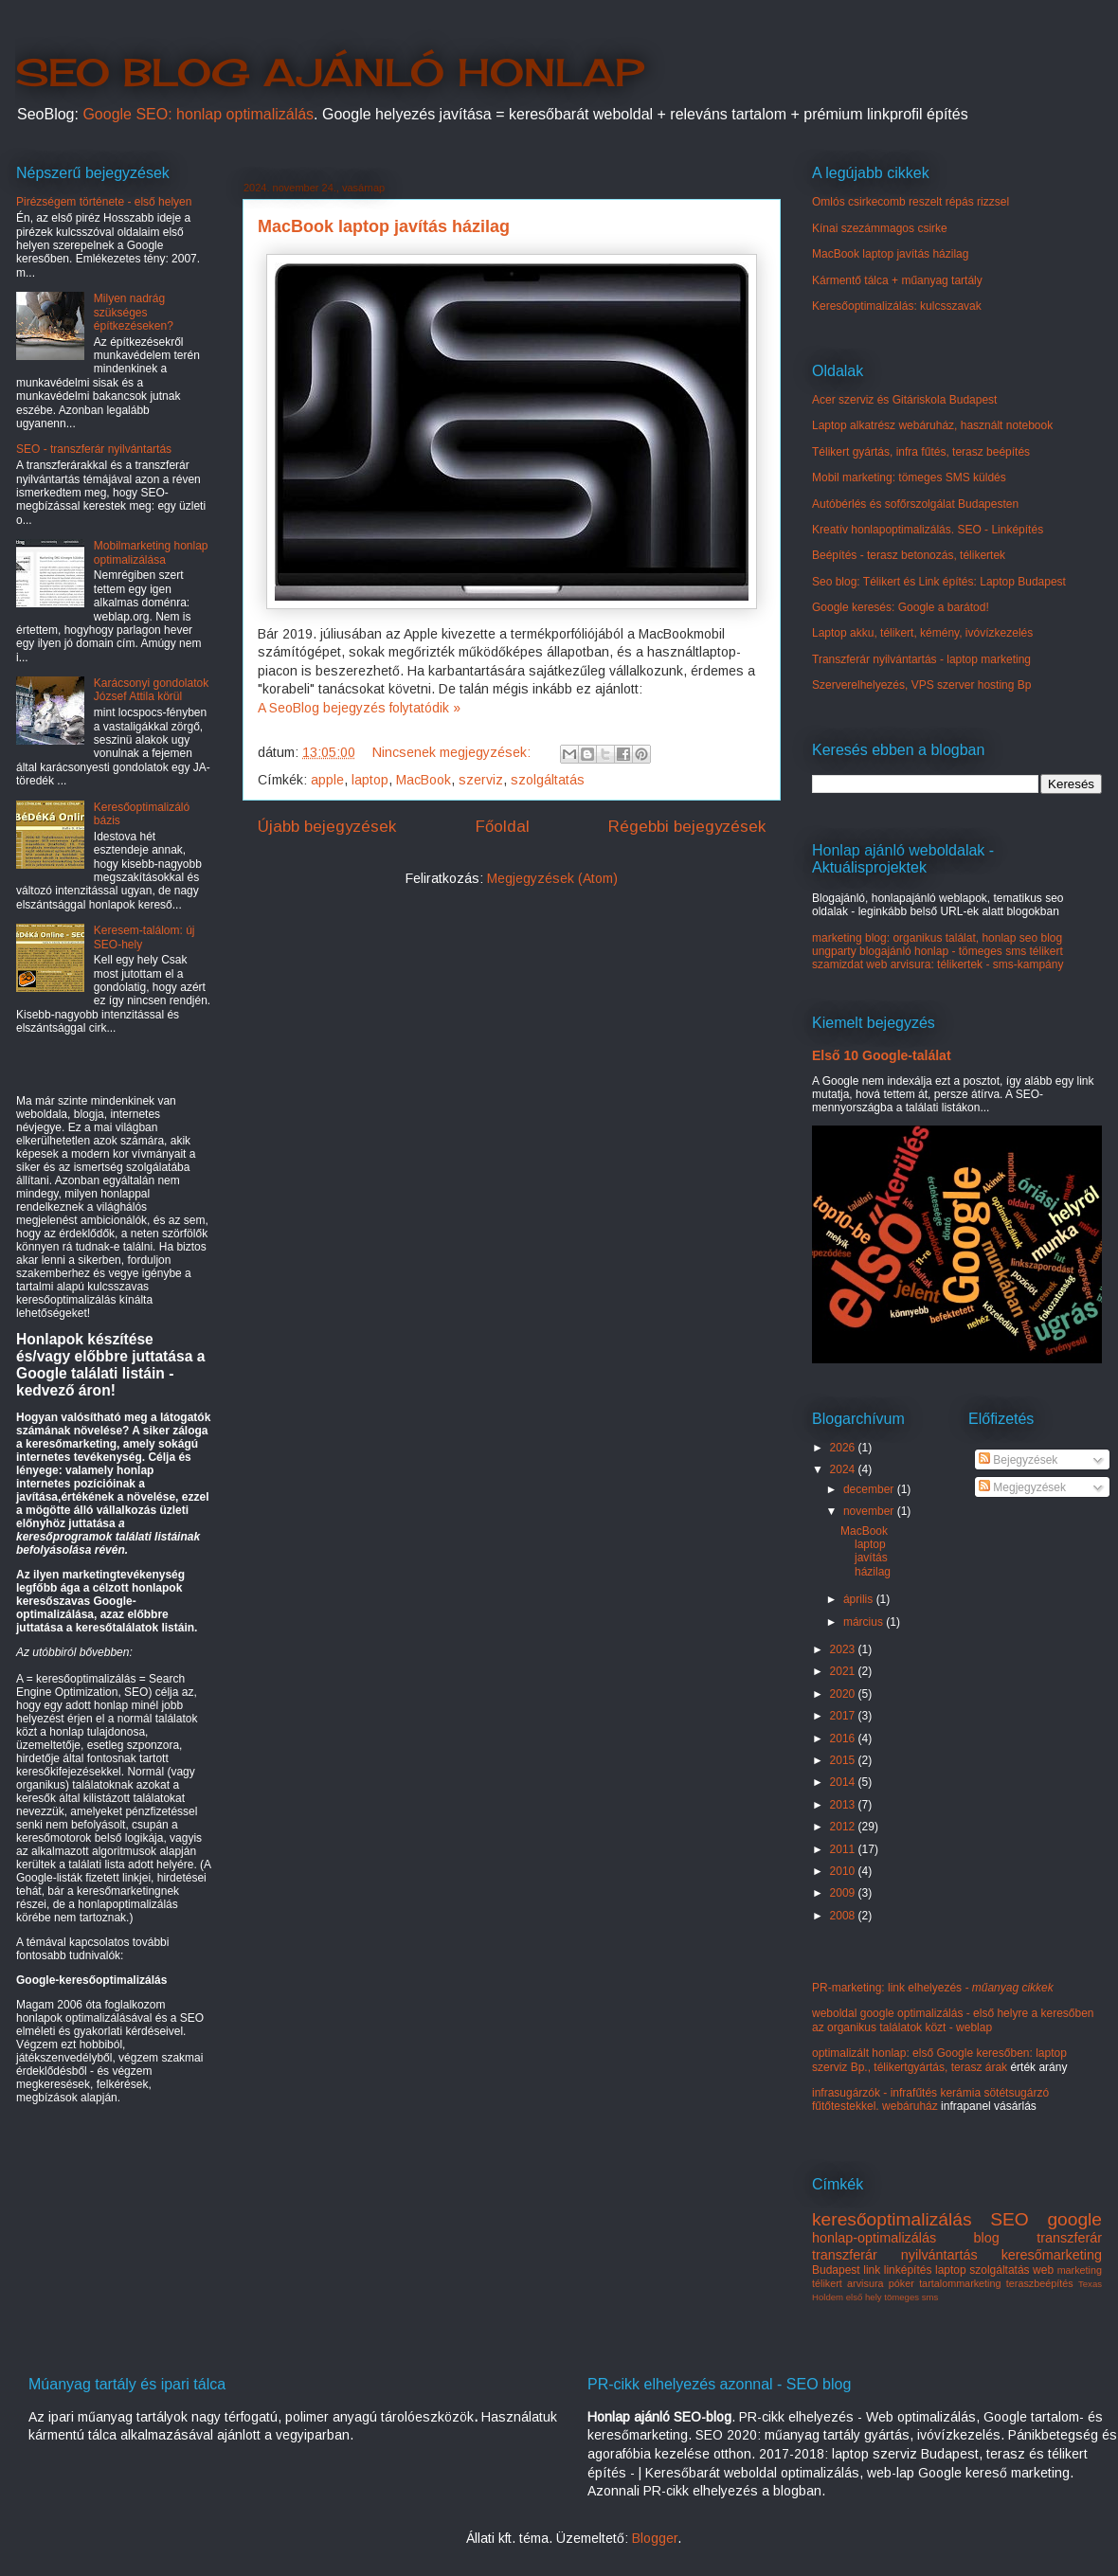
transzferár (1069, 2237)
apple (327, 779)
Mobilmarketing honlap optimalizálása (151, 552)
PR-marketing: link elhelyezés (933, 1987)
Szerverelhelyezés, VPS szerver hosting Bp (921, 685)
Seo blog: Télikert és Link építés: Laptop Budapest (939, 581)
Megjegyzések (1022, 1487)
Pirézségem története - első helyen (103, 201)
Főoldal (503, 827)
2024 (844, 1469)
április (859, 1599)
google (1074, 2219)
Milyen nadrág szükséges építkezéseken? (133, 312)
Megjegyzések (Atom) (552, 878)
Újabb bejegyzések (327, 827)
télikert (827, 2283)
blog (987, 2237)
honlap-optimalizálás (874, 2237)
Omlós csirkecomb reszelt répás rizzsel (910, 201)
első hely (864, 2297)
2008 (844, 1915)
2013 (844, 1804)
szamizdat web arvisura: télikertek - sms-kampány (937, 964)
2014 (844, 1782)
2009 (844, 1893)
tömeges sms (911, 2297)
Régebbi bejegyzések (687, 827)
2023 (844, 1649)
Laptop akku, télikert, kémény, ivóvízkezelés (922, 632)
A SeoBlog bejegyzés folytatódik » (359, 707)
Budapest (836, 2270)
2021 (844, 1671)
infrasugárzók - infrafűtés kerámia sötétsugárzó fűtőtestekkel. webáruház (930, 2099)
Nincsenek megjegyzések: (453, 752)
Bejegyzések (1018, 1460)
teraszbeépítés (1039, 2283)
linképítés (908, 2270)
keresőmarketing (1051, 2254)
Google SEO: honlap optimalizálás (198, 114)
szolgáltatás (548, 779)
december (870, 1489)
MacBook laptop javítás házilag (384, 226)
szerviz (481, 779)
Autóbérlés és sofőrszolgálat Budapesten (915, 504)
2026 (844, 1447)
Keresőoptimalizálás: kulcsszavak (897, 306)
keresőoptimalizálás (892, 2219)
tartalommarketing (960, 2283)
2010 (844, 1871)
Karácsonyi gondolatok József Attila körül (151, 689)
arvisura (865, 2283)
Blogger (654, 2538)
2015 (844, 1760)
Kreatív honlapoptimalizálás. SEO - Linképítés (927, 529)
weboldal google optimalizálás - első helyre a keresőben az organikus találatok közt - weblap (953, 2020)
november (870, 1511)
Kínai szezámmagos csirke (879, 228)
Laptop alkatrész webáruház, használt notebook (932, 425)
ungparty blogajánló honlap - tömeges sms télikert (937, 951)
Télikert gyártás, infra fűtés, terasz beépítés (921, 452)
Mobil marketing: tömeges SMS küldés (909, 477)
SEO (1009, 2219)
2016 (844, 1738)
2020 (844, 1694)
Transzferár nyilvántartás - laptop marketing (921, 659)
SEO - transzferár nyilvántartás (93, 449)
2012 (844, 1826)
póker (901, 2283)
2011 (844, 1849)
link (871, 2270)
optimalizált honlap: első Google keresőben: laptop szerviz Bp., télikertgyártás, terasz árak (939, 2059)
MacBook (423, 779)
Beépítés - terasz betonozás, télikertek (908, 555)
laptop (370, 779)
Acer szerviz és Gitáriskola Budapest (904, 399)
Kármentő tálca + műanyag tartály (897, 280)
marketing (1079, 2270)
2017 (844, 1715)
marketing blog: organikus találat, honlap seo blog (937, 938)
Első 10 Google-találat (881, 1055)
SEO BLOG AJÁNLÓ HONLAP (329, 72)
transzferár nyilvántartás (895, 2254)
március (864, 1622)
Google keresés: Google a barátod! (900, 607)
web (1043, 2270)
